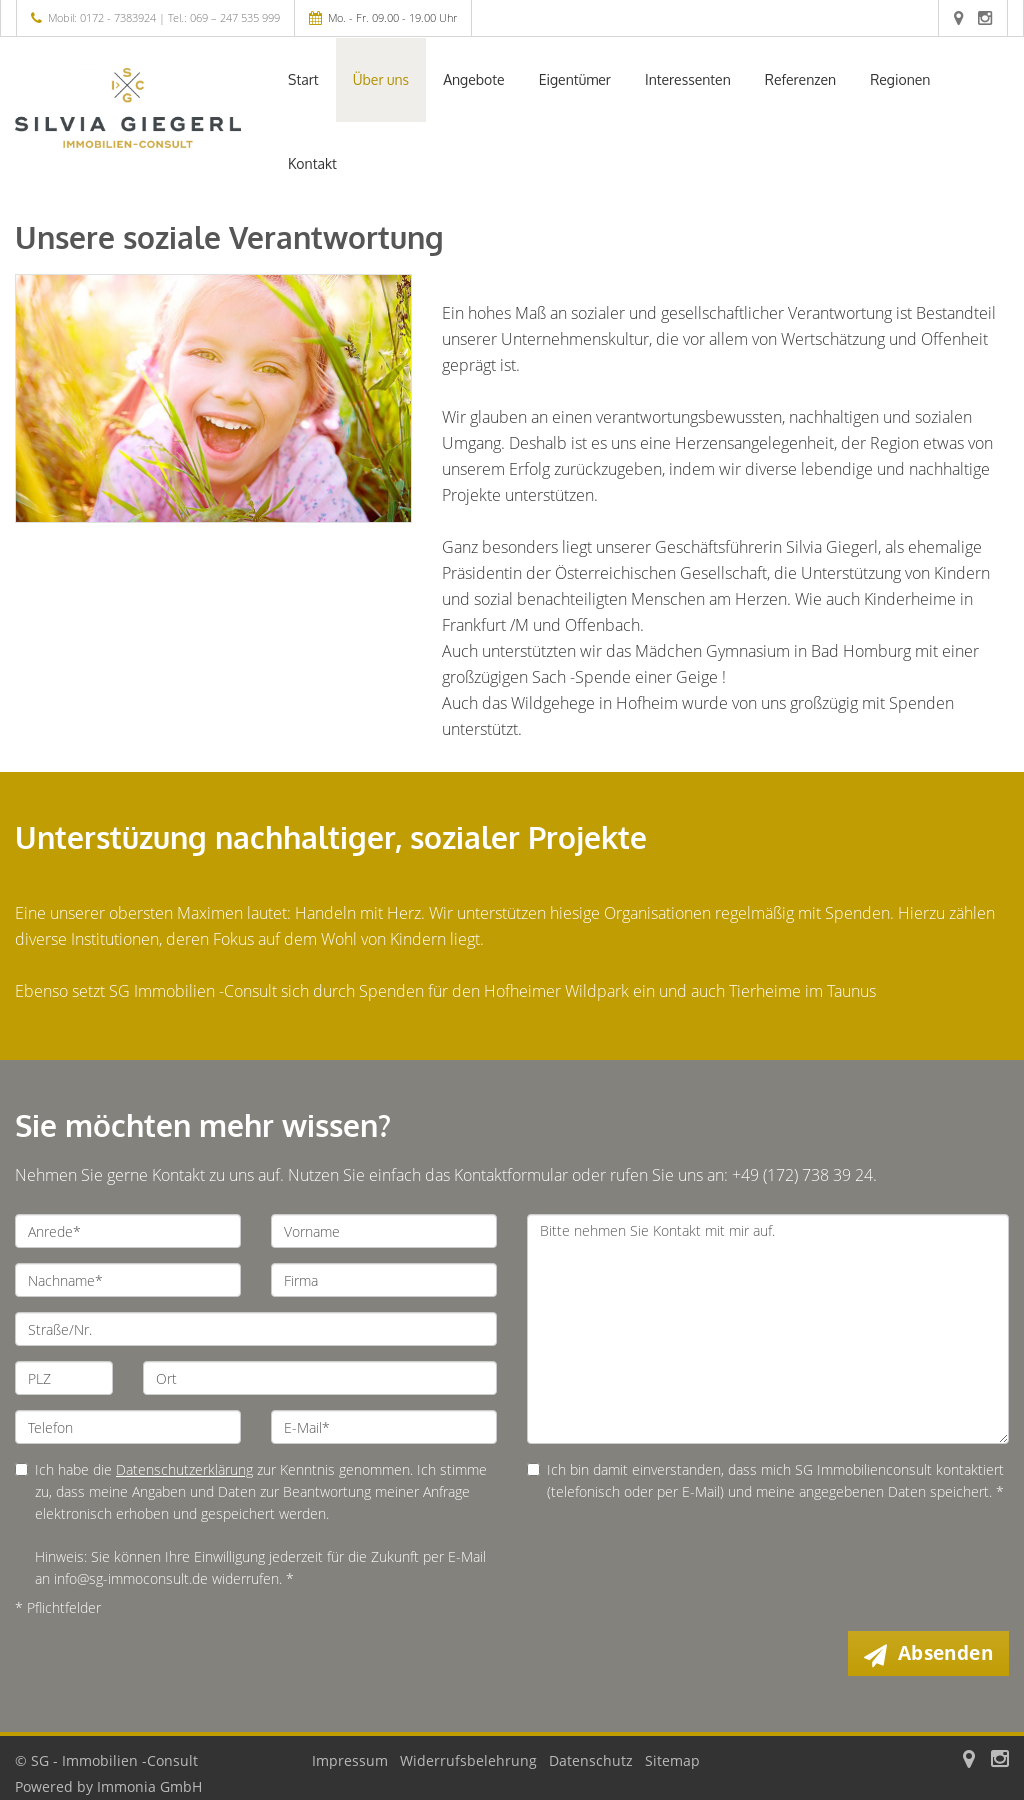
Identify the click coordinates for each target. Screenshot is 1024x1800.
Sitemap (672, 1760)
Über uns (381, 79)
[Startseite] (128, 108)
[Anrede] (128, 1231)
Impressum (350, 1760)
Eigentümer (575, 79)
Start (303, 79)
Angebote (474, 79)
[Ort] (320, 1378)
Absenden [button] (945, 1653)
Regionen (900, 79)
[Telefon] (128, 1427)
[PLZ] (64, 1378)
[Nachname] (128, 1280)
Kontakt (312, 163)
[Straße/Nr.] (256, 1329)
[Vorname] (384, 1231)
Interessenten (688, 79)
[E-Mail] (384, 1427)
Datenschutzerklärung (184, 1469)
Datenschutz (591, 1760)
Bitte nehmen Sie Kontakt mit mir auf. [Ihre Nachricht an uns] (768, 1329)
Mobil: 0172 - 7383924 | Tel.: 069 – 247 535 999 (164, 17)
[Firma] (384, 1280)
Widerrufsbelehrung (468, 1760)
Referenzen (800, 79)
